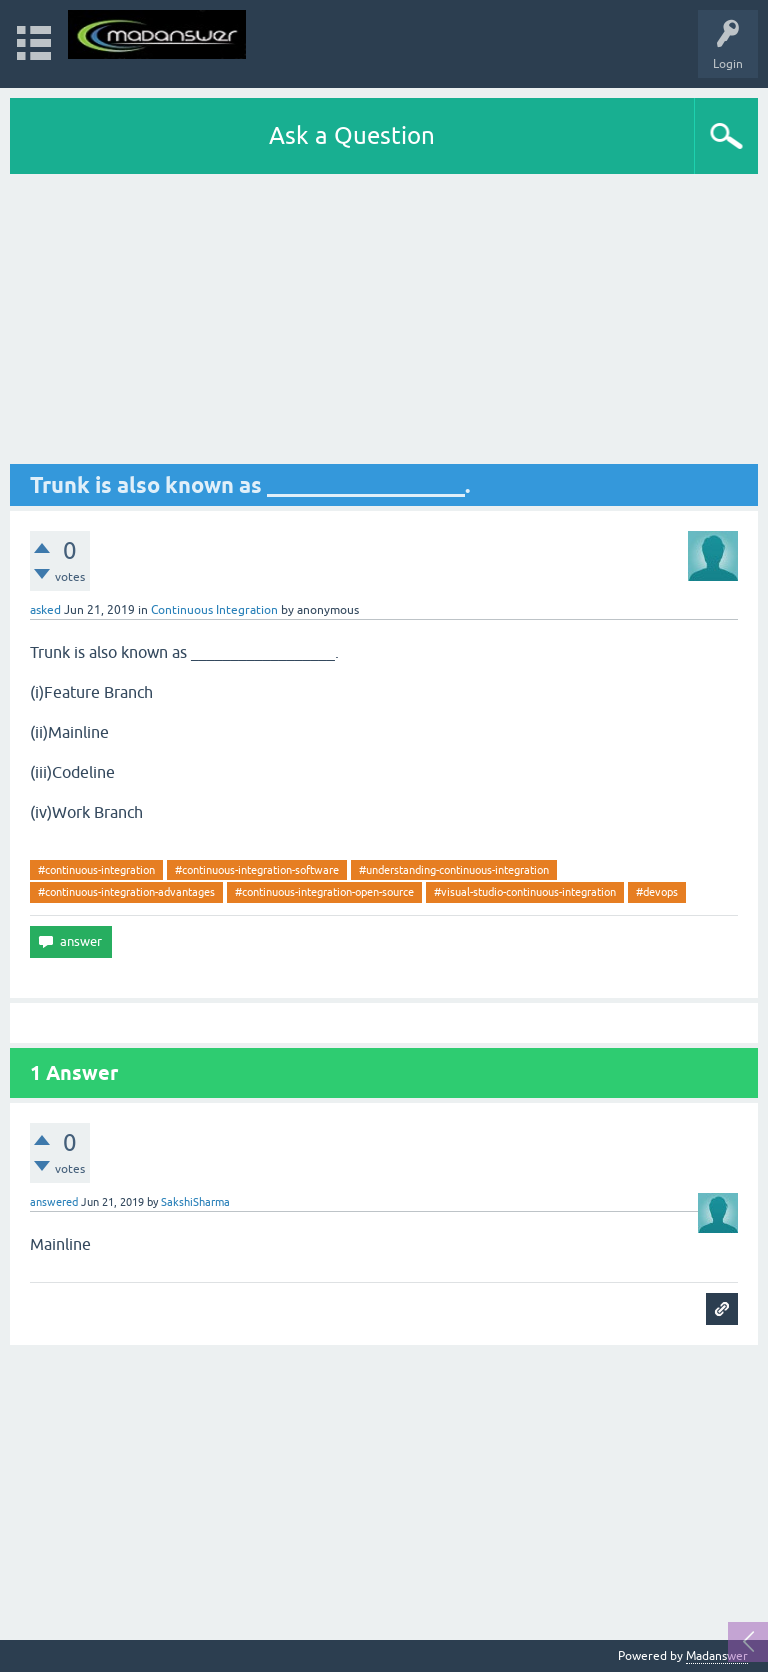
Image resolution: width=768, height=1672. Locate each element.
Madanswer (717, 1656)
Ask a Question (352, 135)
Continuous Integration (214, 610)
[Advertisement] (384, 324)
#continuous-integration (96, 870)
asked (45, 610)
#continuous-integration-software (257, 870)
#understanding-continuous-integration (454, 870)
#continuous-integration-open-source (324, 892)
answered (54, 1202)
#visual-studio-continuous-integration (525, 892)
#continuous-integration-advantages (126, 892)
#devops (657, 892)
